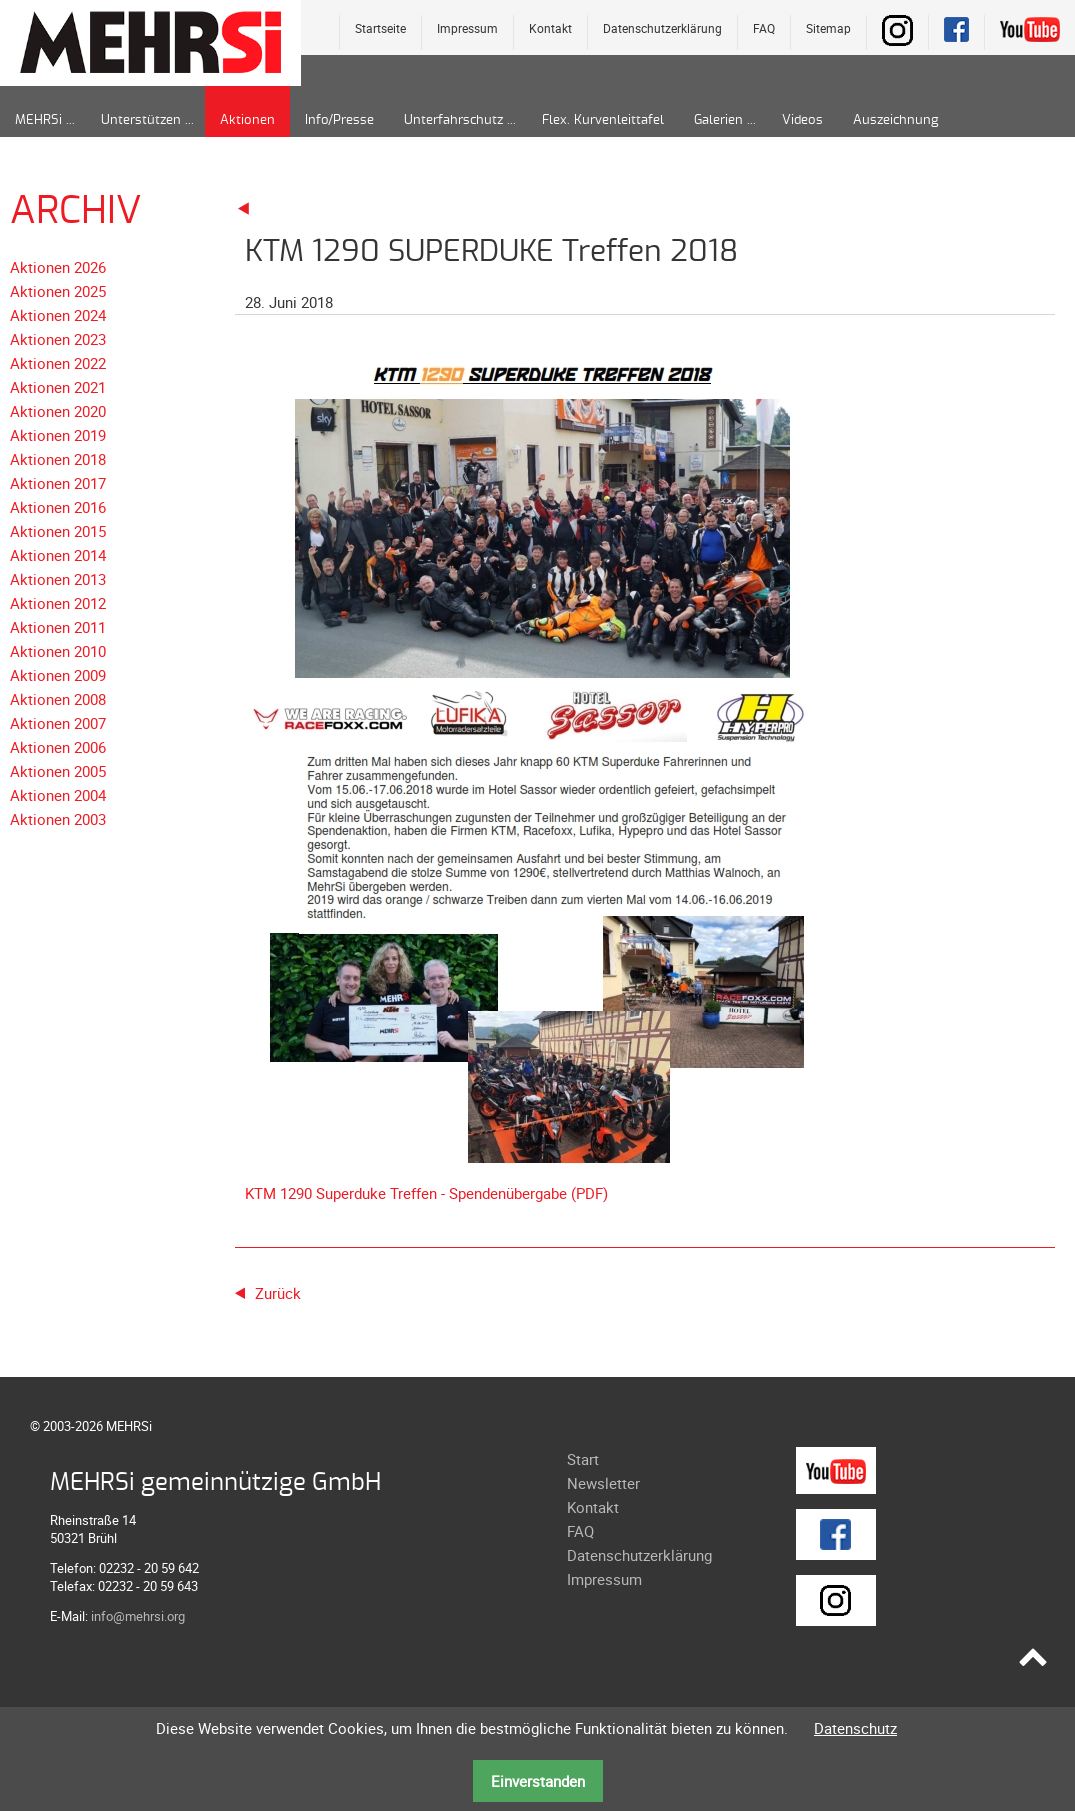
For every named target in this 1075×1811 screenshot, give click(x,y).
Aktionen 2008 (58, 699)
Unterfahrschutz (453, 120)
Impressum (467, 28)
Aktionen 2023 (58, 339)
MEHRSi (38, 120)
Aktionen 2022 (58, 363)
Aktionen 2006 (58, 747)
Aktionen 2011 (58, 627)
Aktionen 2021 (58, 387)
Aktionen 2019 (58, 435)
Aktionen (247, 120)
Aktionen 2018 (58, 459)
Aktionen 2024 (58, 315)
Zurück (278, 1293)
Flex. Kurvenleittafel (603, 120)
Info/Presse (339, 120)
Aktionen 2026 (58, 267)
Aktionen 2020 (58, 411)
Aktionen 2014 (58, 555)
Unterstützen (141, 120)
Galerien (718, 120)
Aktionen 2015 (58, 531)
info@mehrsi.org (138, 1616)
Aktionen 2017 (58, 483)
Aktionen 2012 (58, 603)
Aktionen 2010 (58, 651)
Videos (802, 120)
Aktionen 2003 (58, 819)
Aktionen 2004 (58, 795)
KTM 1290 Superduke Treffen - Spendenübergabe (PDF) (426, 1193)
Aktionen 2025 (58, 291)
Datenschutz (855, 1728)
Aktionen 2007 (58, 723)
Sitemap (828, 28)
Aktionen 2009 (58, 675)
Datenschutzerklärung (662, 28)
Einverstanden (538, 1781)
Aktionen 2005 (58, 771)
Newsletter (603, 1483)
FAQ (764, 28)
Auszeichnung (895, 120)
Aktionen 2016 (58, 507)
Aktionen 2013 (58, 579)
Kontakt (550, 28)
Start (583, 1459)
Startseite (380, 28)
